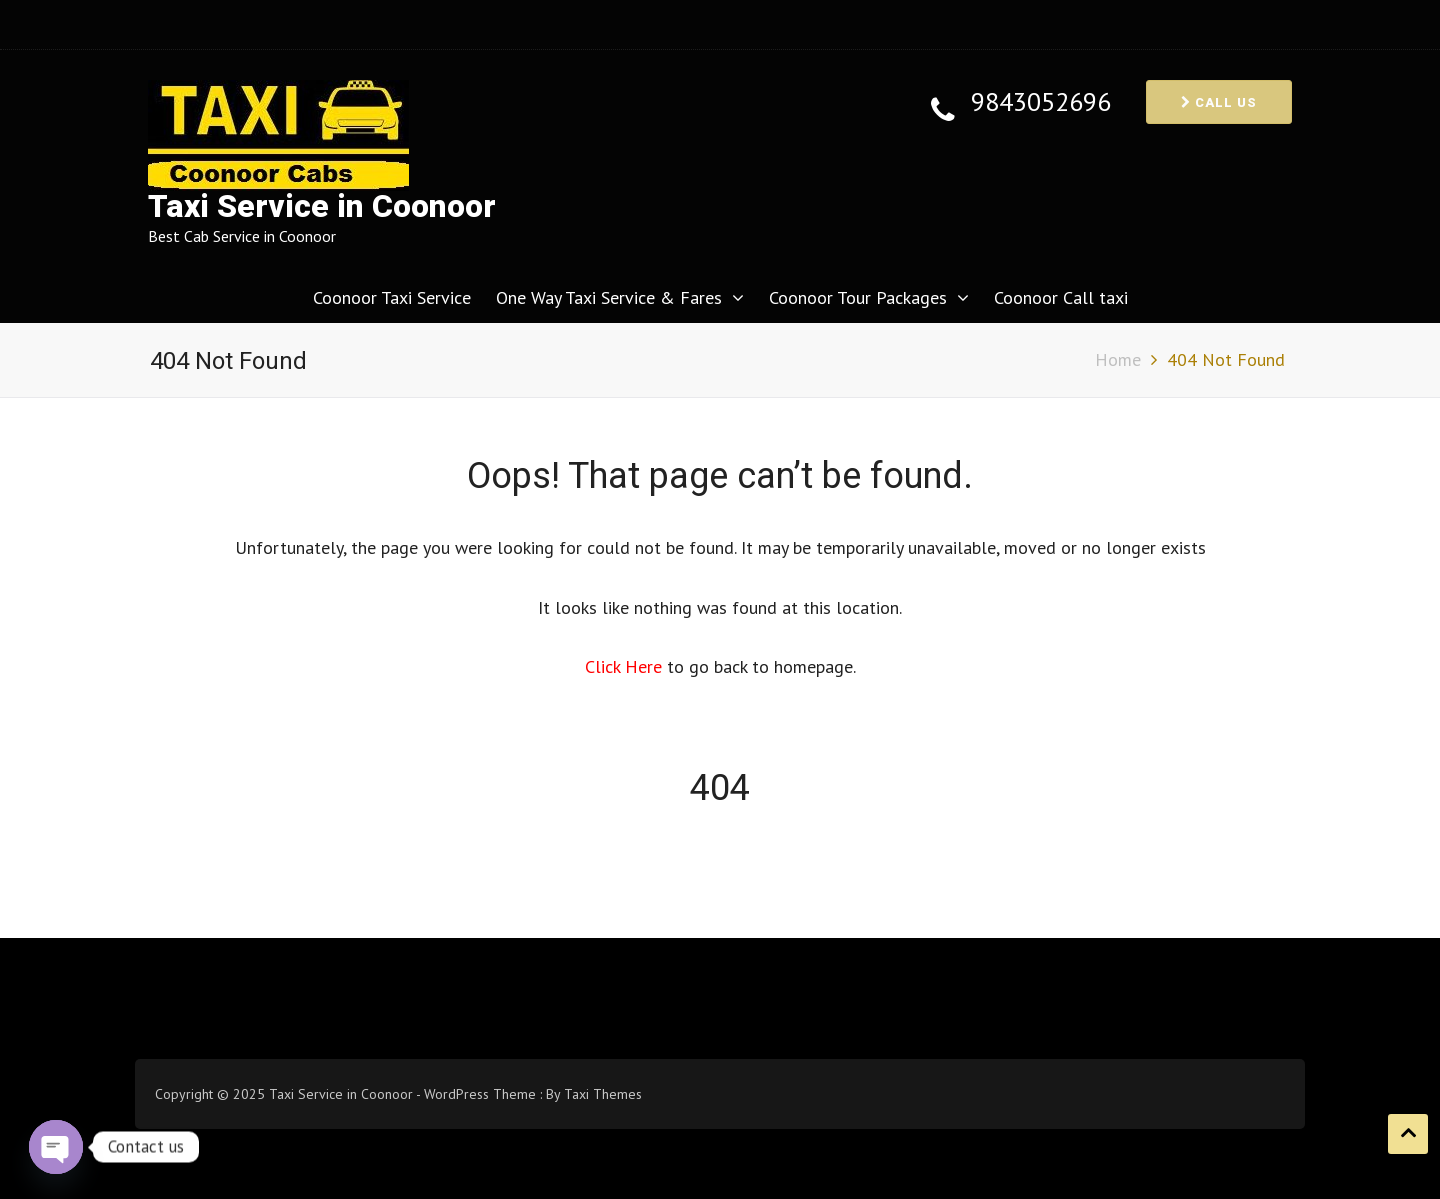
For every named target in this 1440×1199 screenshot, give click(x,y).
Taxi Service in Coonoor (322, 206)
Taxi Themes (603, 1094)
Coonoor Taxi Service (392, 297)
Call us (1219, 102)
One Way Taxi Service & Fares (609, 297)
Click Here (626, 666)
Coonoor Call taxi (1061, 297)
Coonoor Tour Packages (858, 297)
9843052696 (1041, 102)
